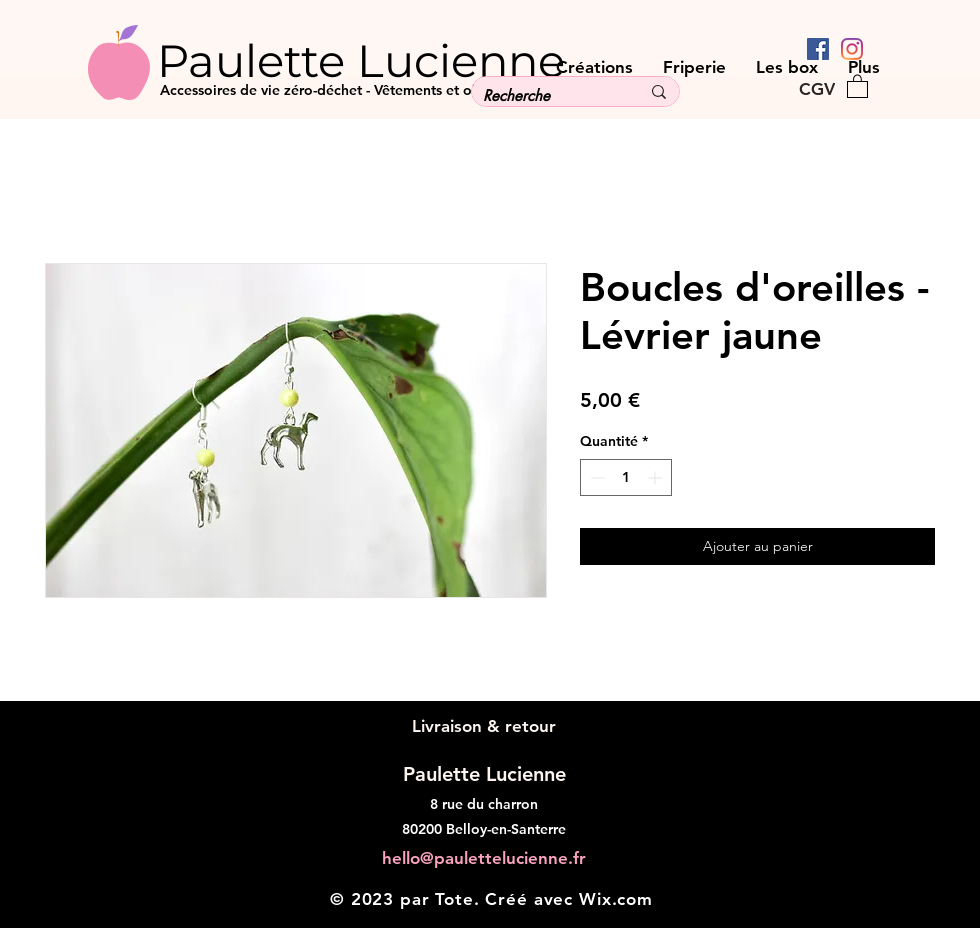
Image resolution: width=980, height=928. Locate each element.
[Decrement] (595, 477)
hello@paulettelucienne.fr (484, 858)
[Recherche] (546, 95)
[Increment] (656, 477)
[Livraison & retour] (483, 726)
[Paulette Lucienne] (398, 60)
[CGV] (816, 88)
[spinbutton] (626, 477)
